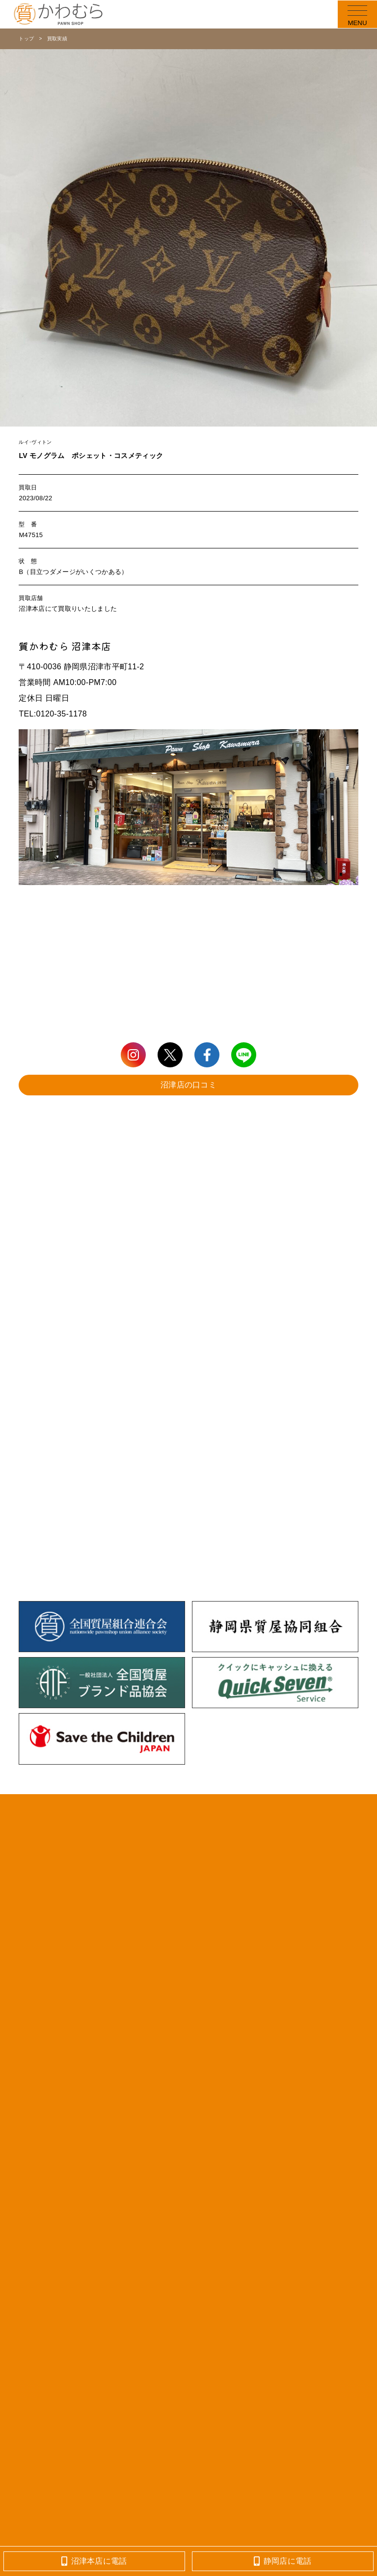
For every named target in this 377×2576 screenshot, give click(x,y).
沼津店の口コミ (188, 1085)
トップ (26, 38)
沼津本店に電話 (94, 2561)
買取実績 (57, 38)
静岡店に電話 (282, 2561)
